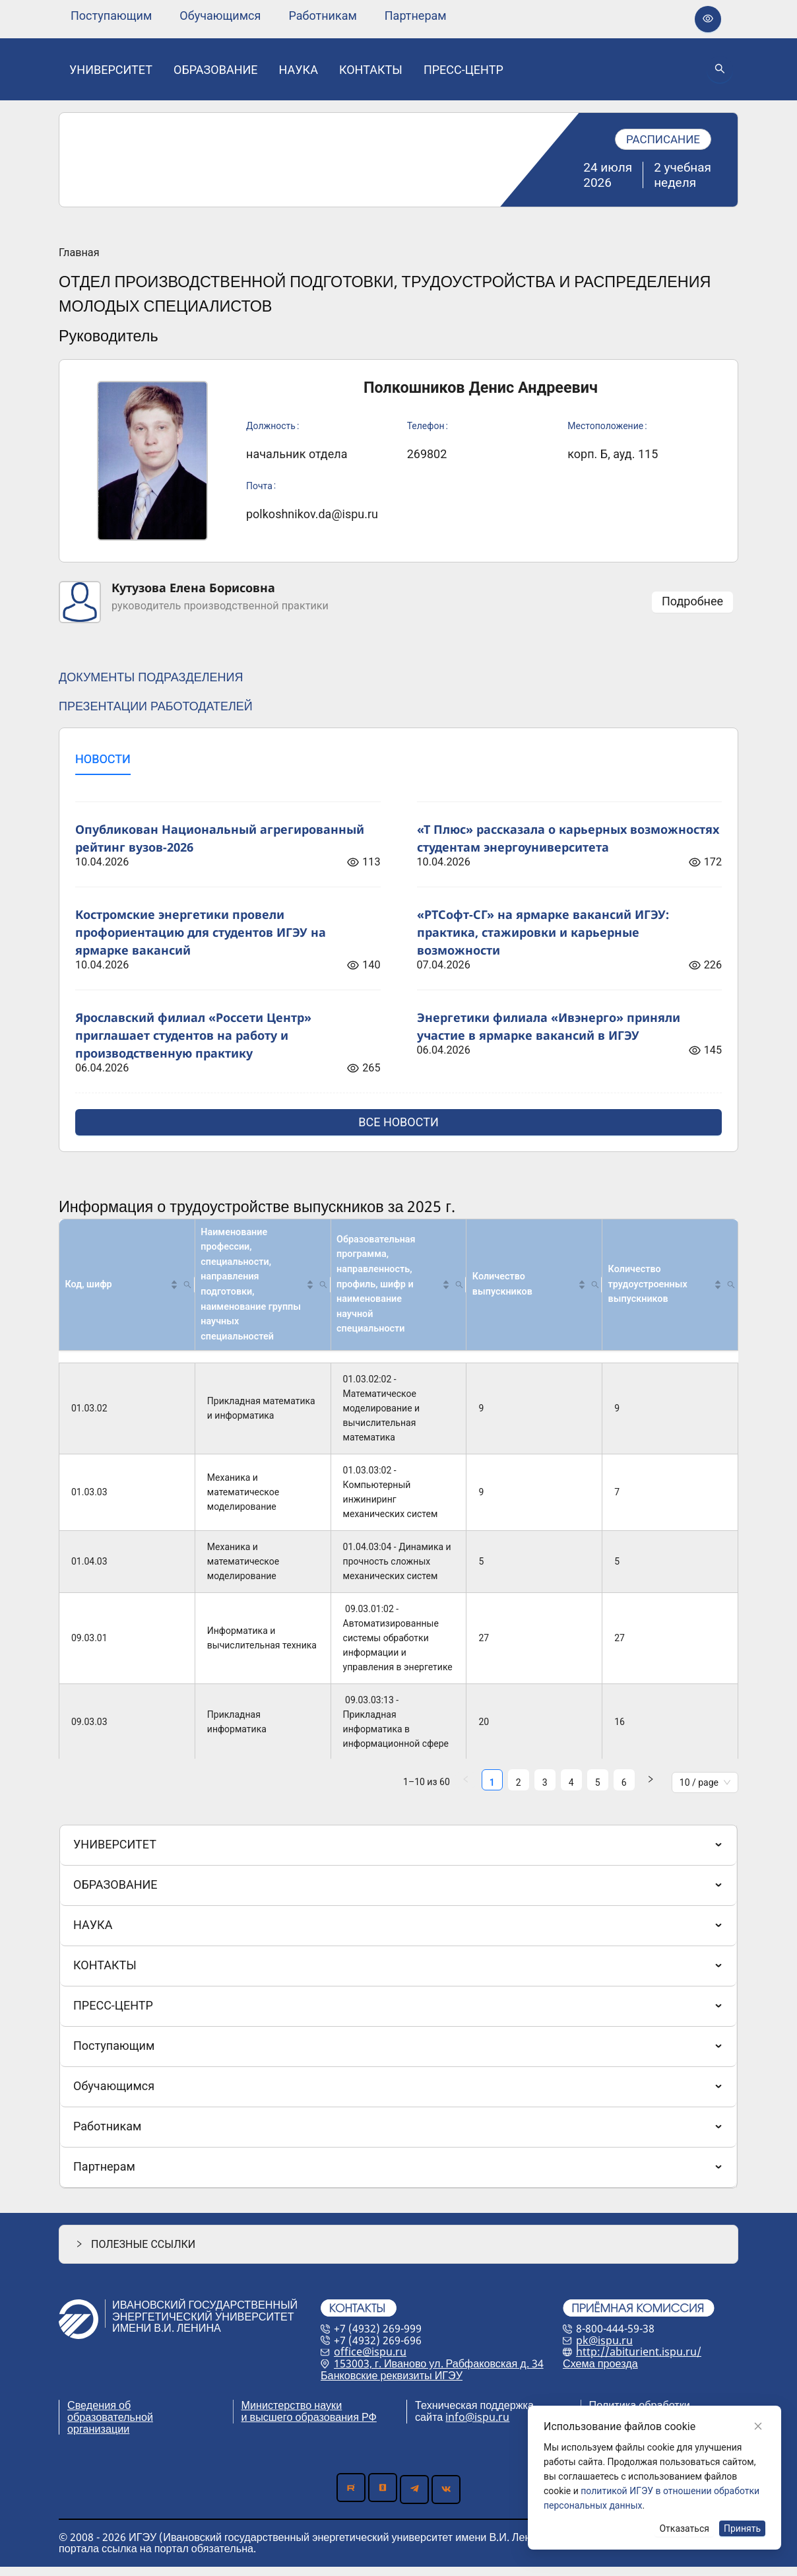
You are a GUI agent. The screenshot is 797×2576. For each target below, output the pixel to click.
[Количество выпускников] (534, 1289)
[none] (111, 16)
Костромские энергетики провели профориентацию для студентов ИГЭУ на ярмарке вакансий (200, 932)
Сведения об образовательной (110, 2420)
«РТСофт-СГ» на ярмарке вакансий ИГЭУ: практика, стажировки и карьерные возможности (543, 932)
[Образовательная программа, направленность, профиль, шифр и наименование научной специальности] (398, 1289)
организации (98, 2438)
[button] (181, 1289)
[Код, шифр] (127, 1289)
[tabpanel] (398, 960)
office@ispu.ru (370, 2361)
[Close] (758, 2426)
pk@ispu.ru (604, 2349)
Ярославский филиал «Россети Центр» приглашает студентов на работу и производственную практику (193, 1035)
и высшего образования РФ (309, 2426)
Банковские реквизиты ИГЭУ (391, 2385)
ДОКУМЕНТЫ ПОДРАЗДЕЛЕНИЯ (151, 677)
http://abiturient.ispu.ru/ (638, 2361)
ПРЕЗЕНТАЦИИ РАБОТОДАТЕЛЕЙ (156, 706)
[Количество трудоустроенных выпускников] (670, 1289)
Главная (79, 253)
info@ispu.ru (477, 2426)
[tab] (103, 759)
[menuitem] (111, 16)
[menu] (258, 15)
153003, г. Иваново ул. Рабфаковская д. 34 (439, 2373)
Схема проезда (600, 2373)
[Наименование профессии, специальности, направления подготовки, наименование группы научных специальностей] (263, 1289)
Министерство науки (291, 2414)
